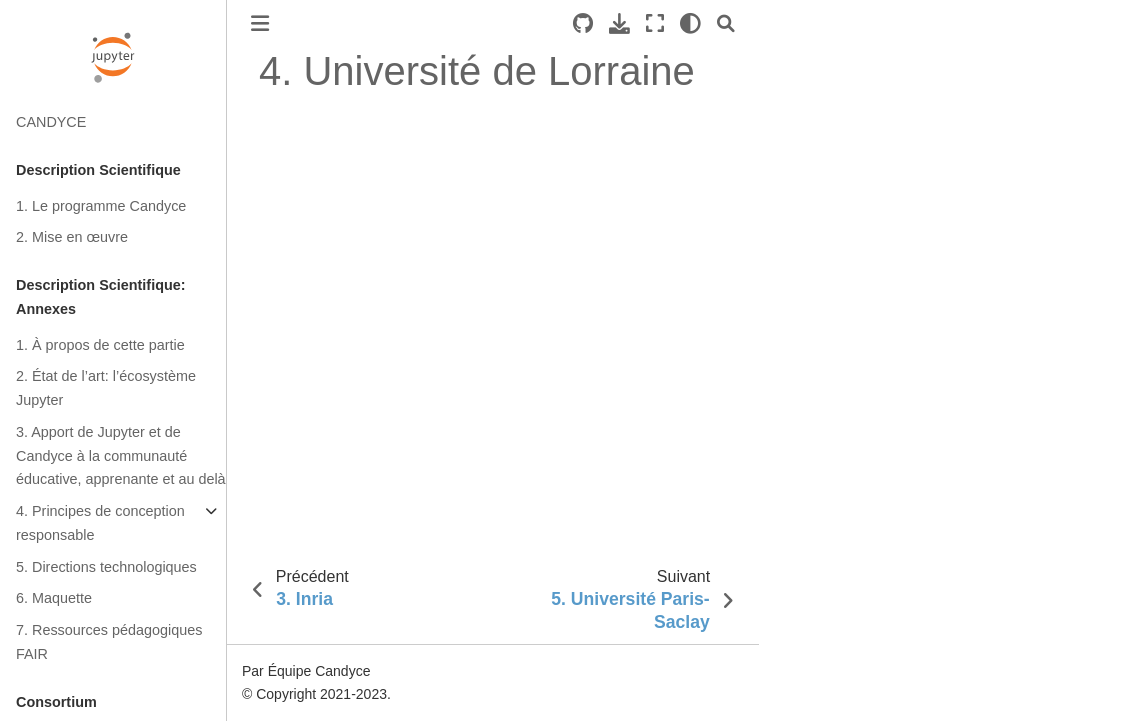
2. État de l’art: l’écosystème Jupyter (106, 388)
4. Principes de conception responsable (100, 523)
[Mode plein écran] (655, 23)
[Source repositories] (583, 23)
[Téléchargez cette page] (619, 23)
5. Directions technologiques (106, 567)
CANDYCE (51, 122)
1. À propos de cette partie (100, 345)
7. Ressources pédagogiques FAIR (109, 642)
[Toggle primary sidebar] (260, 23)
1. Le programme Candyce (101, 206)
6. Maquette (54, 598)
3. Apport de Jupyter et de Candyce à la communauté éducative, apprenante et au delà (121, 456)
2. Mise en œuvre (72, 237)
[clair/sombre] (690, 23)
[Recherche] (726, 23)
